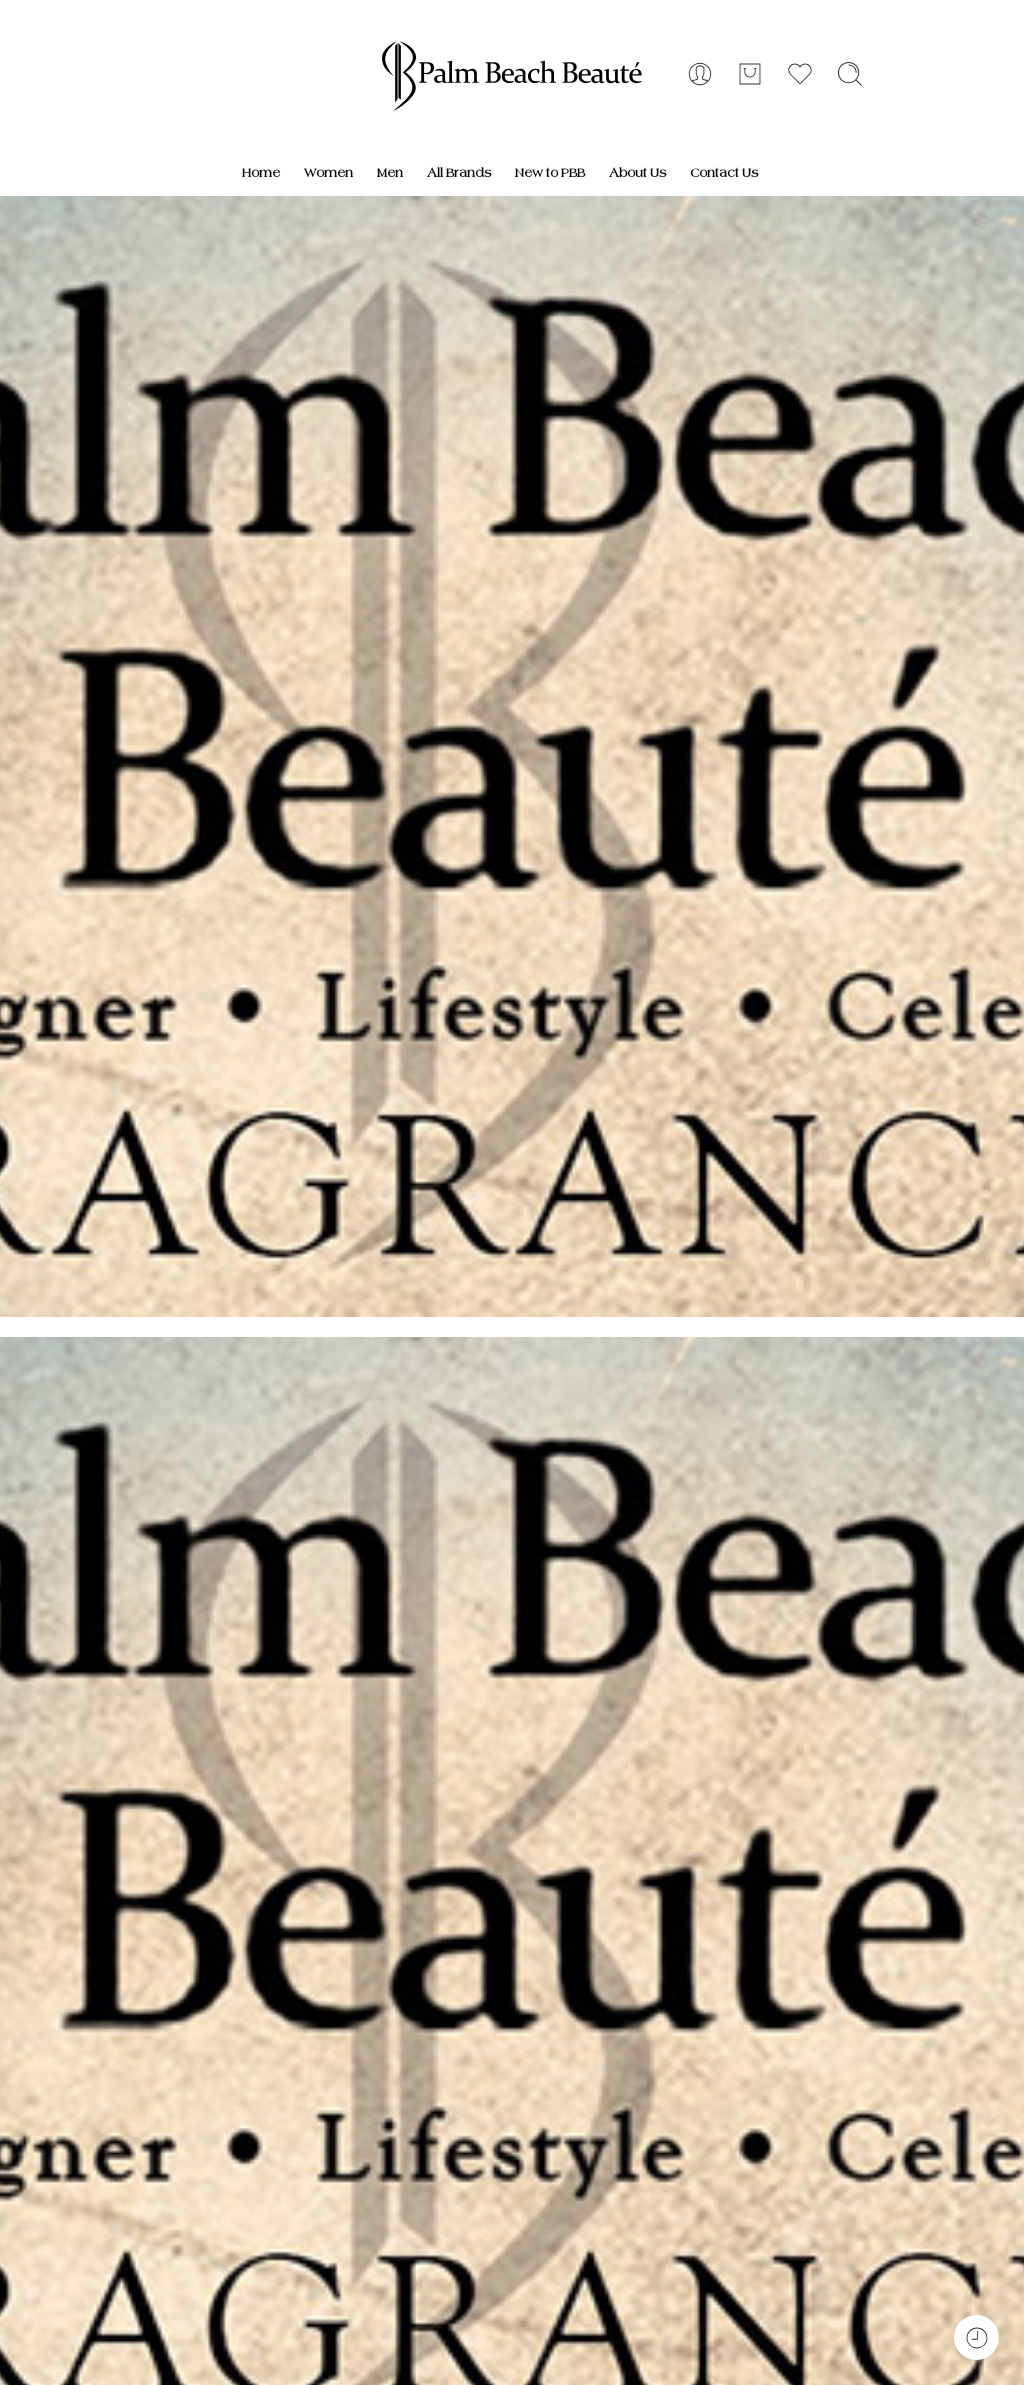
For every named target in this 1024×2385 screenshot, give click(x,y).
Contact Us (724, 173)
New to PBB (550, 173)
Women (328, 173)
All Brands (459, 173)
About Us (637, 173)
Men (390, 173)
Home (261, 173)
